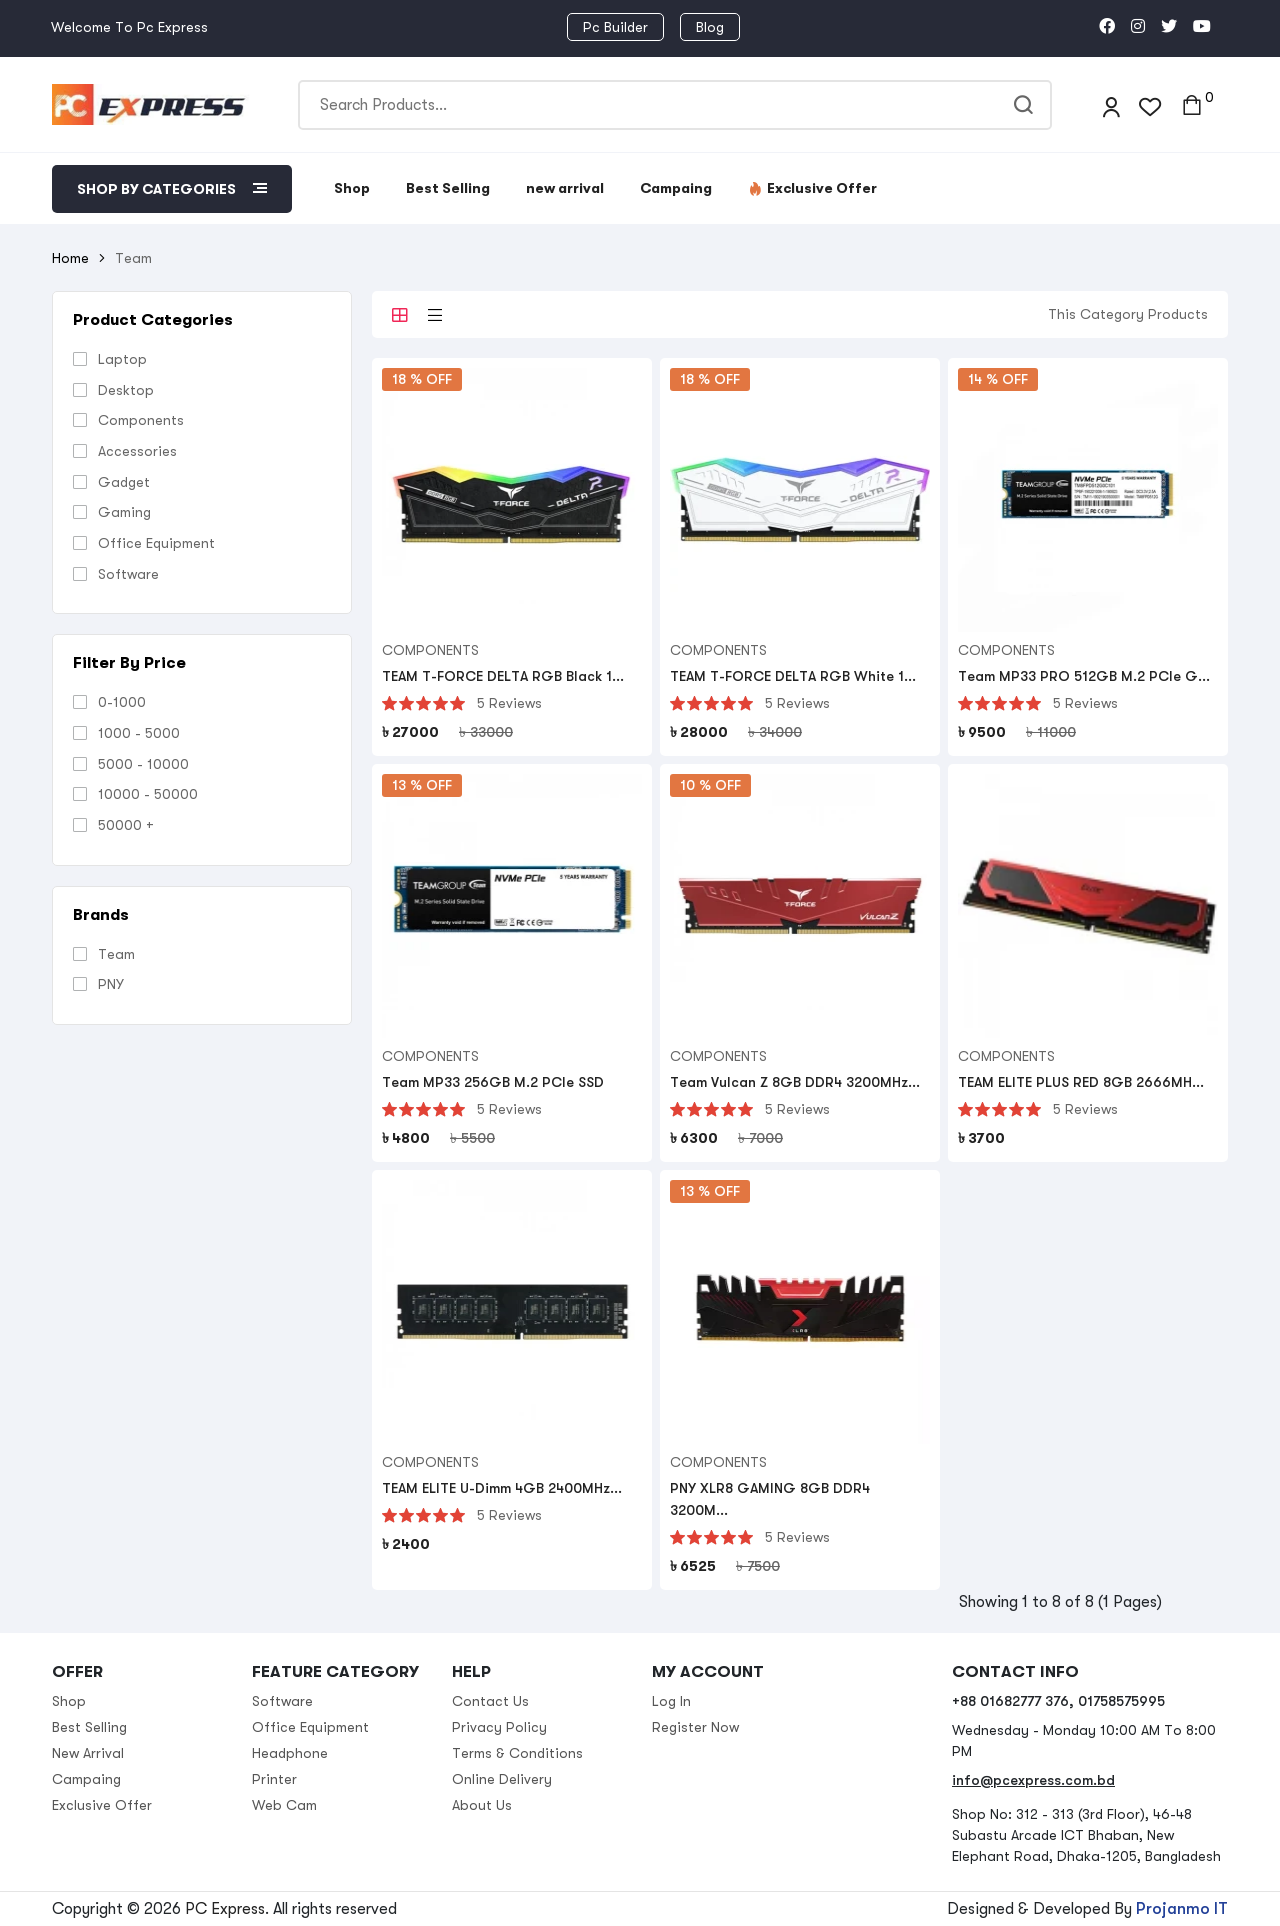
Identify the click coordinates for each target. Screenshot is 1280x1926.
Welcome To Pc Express (129, 27)
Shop (352, 188)
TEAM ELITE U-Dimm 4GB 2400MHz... (502, 1488)
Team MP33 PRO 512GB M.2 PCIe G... (1084, 676)
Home (70, 258)
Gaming (124, 512)
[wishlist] (1150, 104)
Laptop (122, 359)
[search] (1027, 105)
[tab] (400, 315)
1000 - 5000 (139, 733)
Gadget (124, 482)
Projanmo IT (1182, 1908)
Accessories (137, 451)
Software (128, 574)
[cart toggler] (1192, 105)
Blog (710, 27)
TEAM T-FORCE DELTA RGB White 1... (793, 676)
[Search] (675, 105)
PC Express (225, 1909)
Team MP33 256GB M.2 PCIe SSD (493, 1082)
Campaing (676, 188)
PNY (111, 984)
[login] (1111, 104)
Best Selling (448, 188)
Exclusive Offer (812, 188)
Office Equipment (156, 543)
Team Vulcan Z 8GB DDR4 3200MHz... (795, 1082)
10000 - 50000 (148, 794)
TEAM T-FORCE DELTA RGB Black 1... (503, 676)
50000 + (126, 825)
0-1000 (122, 702)
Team (116, 954)
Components (141, 420)
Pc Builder (615, 27)
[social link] (1107, 27)
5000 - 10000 (143, 764)
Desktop (126, 390)
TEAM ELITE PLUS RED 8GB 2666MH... (1081, 1082)
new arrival (565, 188)
